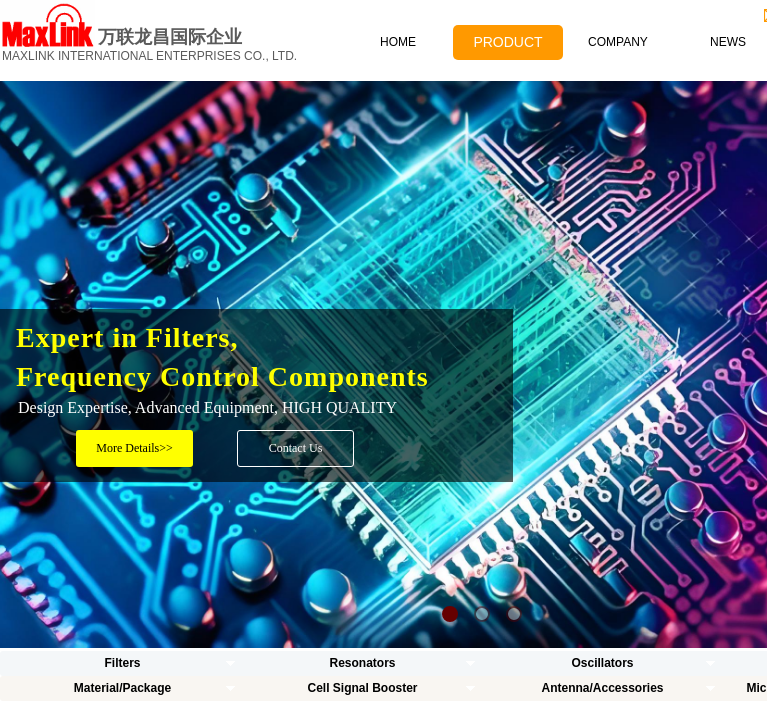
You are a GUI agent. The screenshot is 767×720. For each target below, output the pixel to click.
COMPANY (618, 42)
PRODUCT (507, 42)
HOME (398, 42)
